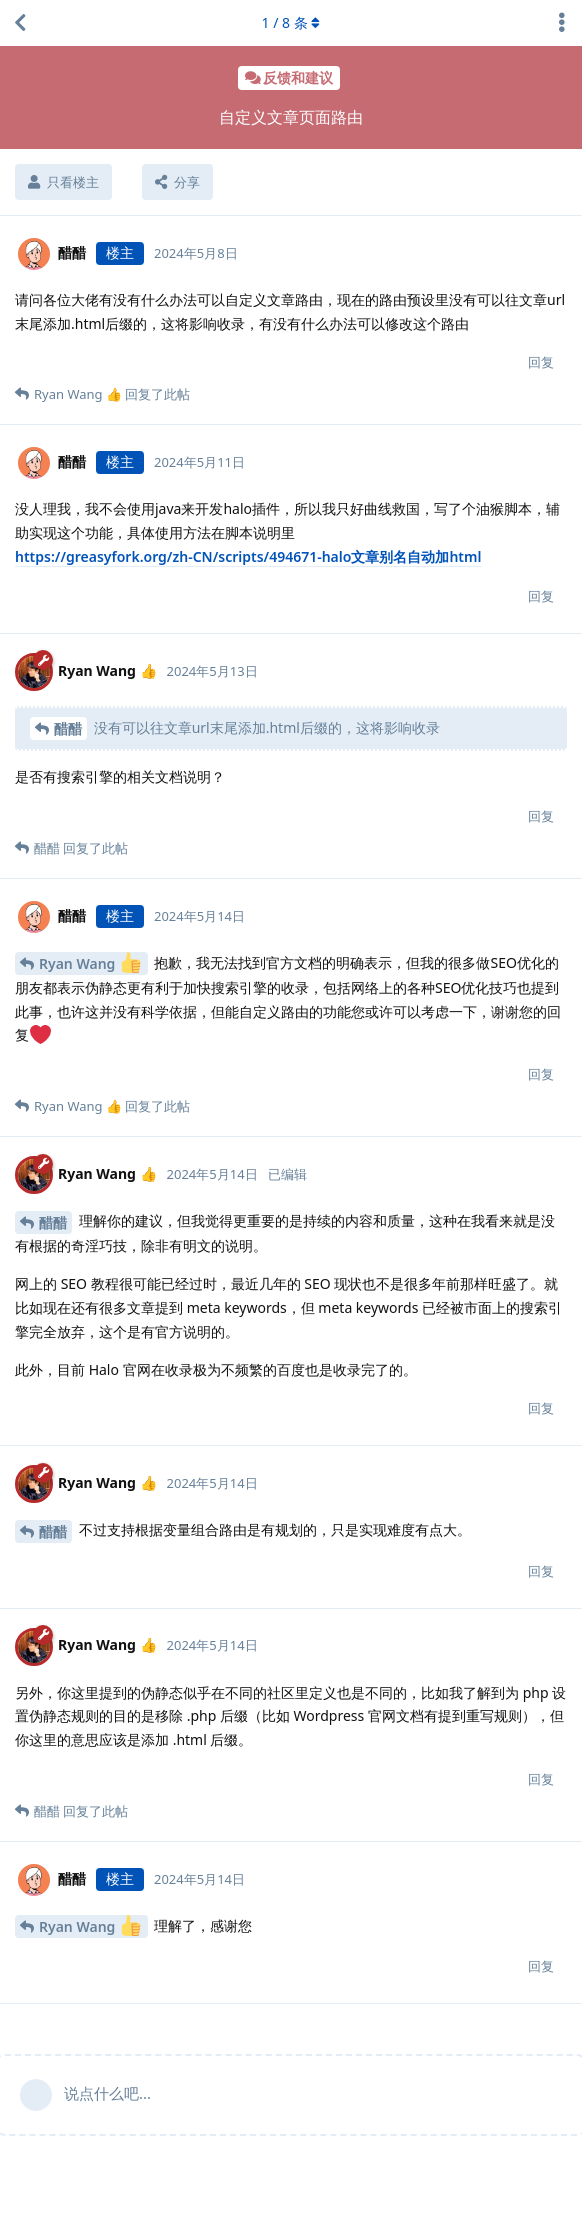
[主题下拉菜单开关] (562, 23)
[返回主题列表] (20, 23)
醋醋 (68, 728)
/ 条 (291, 22)
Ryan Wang (90, 962)
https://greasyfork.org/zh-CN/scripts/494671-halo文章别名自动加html (248, 556)
